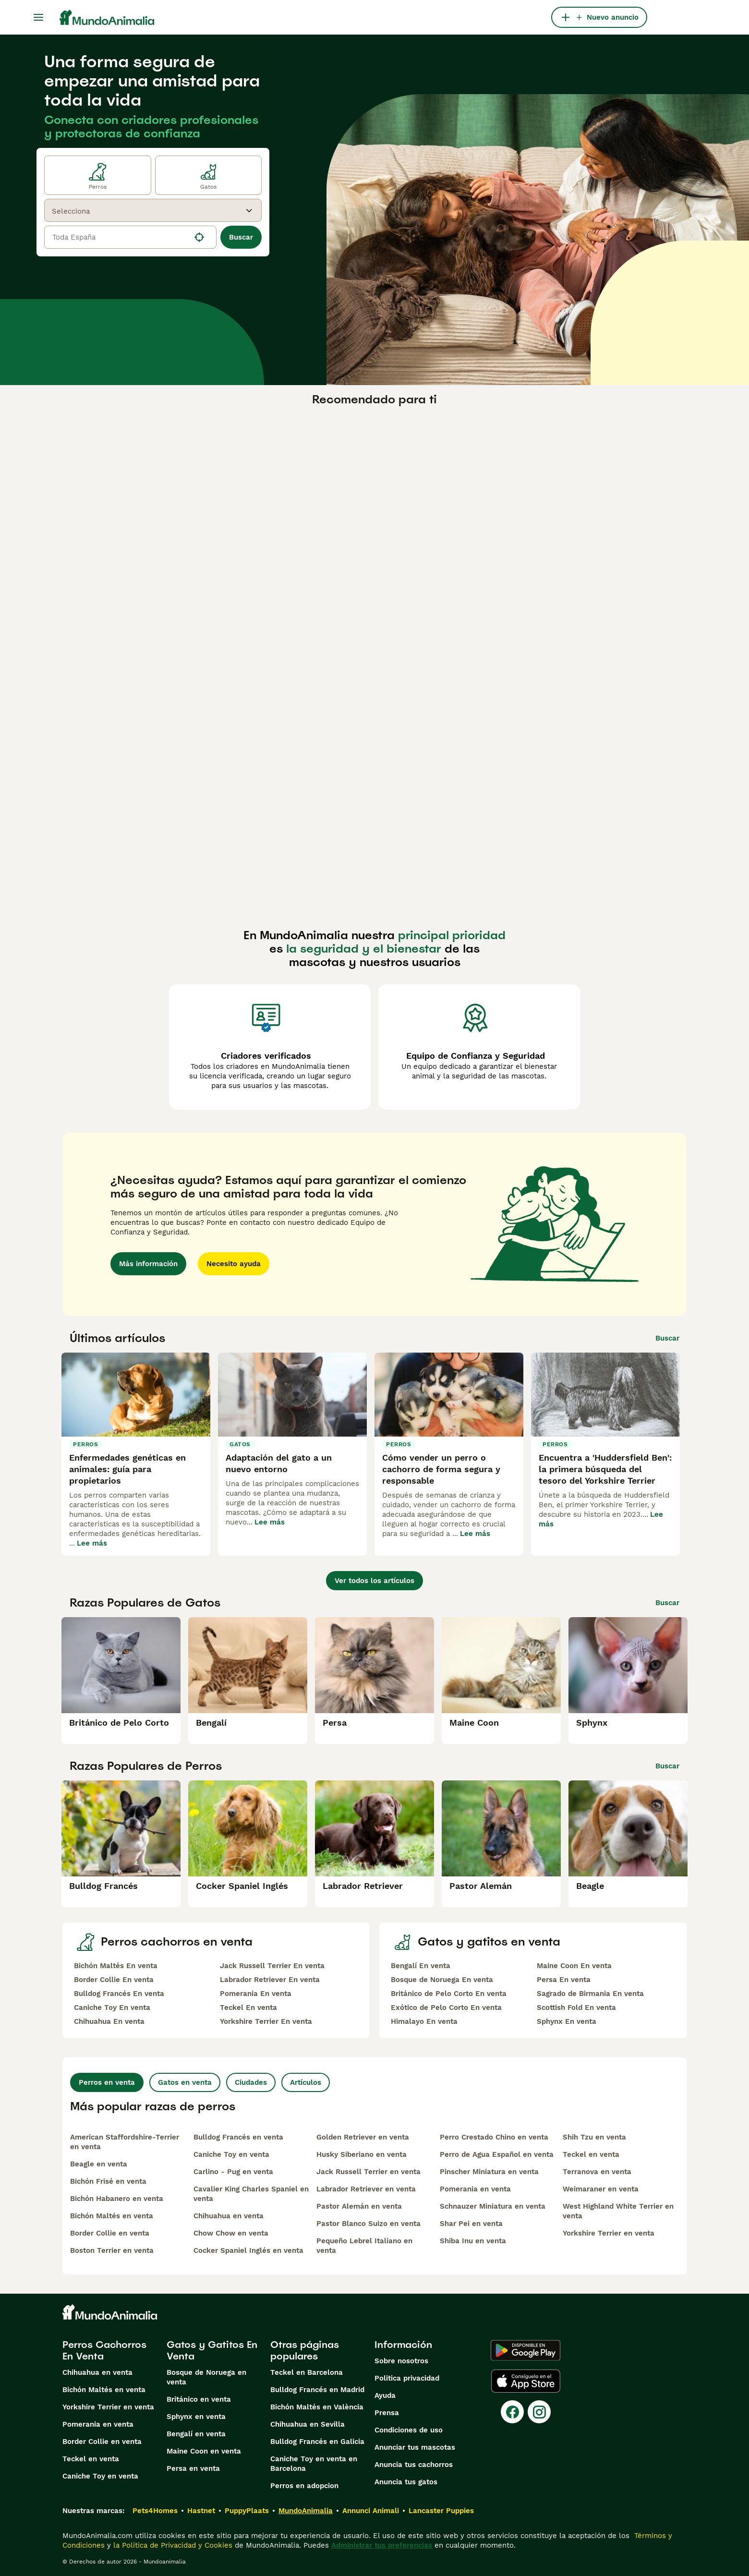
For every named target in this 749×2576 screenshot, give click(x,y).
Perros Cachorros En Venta (104, 2350)
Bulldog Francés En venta (119, 1993)
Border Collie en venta (109, 2233)
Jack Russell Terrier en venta (368, 2171)
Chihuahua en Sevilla (307, 2424)
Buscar (241, 237)
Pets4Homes (155, 2510)
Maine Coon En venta (574, 1965)
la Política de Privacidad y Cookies (171, 2545)
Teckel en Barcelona (306, 2372)
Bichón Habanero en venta (116, 2198)
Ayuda (385, 2395)
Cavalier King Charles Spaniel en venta (251, 2194)
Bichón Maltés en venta (111, 2216)
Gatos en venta (185, 2082)
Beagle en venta (98, 2164)
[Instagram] (539, 2411)
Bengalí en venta (196, 2434)
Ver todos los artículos (374, 1580)
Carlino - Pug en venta (233, 2171)
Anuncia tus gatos (405, 2482)
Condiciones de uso (408, 2430)
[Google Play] (525, 2350)
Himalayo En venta (424, 2021)
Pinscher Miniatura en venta (489, 2171)
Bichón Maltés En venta (115, 1965)
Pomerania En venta (255, 1993)
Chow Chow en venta (230, 2233)
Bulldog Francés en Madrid (317, 2389)
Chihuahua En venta (109, 2021)
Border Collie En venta (114, 1979)
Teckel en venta (591, 2154)
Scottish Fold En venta (576, 2007)
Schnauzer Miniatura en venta (492, 2206)
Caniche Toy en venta (231, 2154)
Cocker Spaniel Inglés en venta (248, 2250)
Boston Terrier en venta (112, 2250)
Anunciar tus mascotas (414, 2447)
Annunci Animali (370, 2510)
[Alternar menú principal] (38, 17)
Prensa (386, 2412)
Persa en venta (193, 2468)
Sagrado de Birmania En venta (590, 1993)
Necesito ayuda (233, 1263)
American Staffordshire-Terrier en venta (124, 2142)
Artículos (305, 2082)
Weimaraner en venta (601, 2189)
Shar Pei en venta (471, 2223)
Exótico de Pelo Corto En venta (446, 2007)
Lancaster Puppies (441, 2510)
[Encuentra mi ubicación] (199, 237)
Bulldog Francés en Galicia (317, 2441)
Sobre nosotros (401, 2361)
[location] (130, 237)
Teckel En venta (248, 2007)
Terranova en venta (597, 2171)
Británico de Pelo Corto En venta (449, 1993)
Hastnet (201, 2510)
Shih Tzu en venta (594, 2137)
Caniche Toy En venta (112, 2007)
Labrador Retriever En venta (270, 1979)
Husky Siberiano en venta (361, 2154)
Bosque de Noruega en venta (206, 2377)
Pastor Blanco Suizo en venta (368, 2223)
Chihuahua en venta (228, 2216)
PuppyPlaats (247, 2510)
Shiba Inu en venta (473, 2241)
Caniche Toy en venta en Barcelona (313, 2464)
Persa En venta (564, 1979)
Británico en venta (199, 2399)
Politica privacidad (406, 2378)
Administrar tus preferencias (381, 2545)
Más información (148, 1263)
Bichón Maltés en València (316, 2407)
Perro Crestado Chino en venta (494, 2137)
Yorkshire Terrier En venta (266, 2021)
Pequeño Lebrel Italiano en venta (364, 2246)
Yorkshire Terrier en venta (608, 2233)
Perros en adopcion (304, 2485)
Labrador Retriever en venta (366, 2189)
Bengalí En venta (420, 1965)
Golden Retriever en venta (362, 2137)
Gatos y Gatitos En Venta (212, 2350)
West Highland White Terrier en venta (618, 2211)
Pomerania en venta (475, 2189)
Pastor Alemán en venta (359, 2206)
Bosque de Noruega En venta (442, 1979)
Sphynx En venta (566, 2021)
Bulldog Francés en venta (238, 2137)
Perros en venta (107, 2082)
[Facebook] (512, 2411)
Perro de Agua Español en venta (497, 2154)
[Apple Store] (525, 2381)
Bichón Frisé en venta (108, 2181)
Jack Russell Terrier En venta (272, 1965)
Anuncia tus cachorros (413, 2464)
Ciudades (251, 2082)
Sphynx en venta (196, 2416)
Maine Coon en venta (204, 2451)
